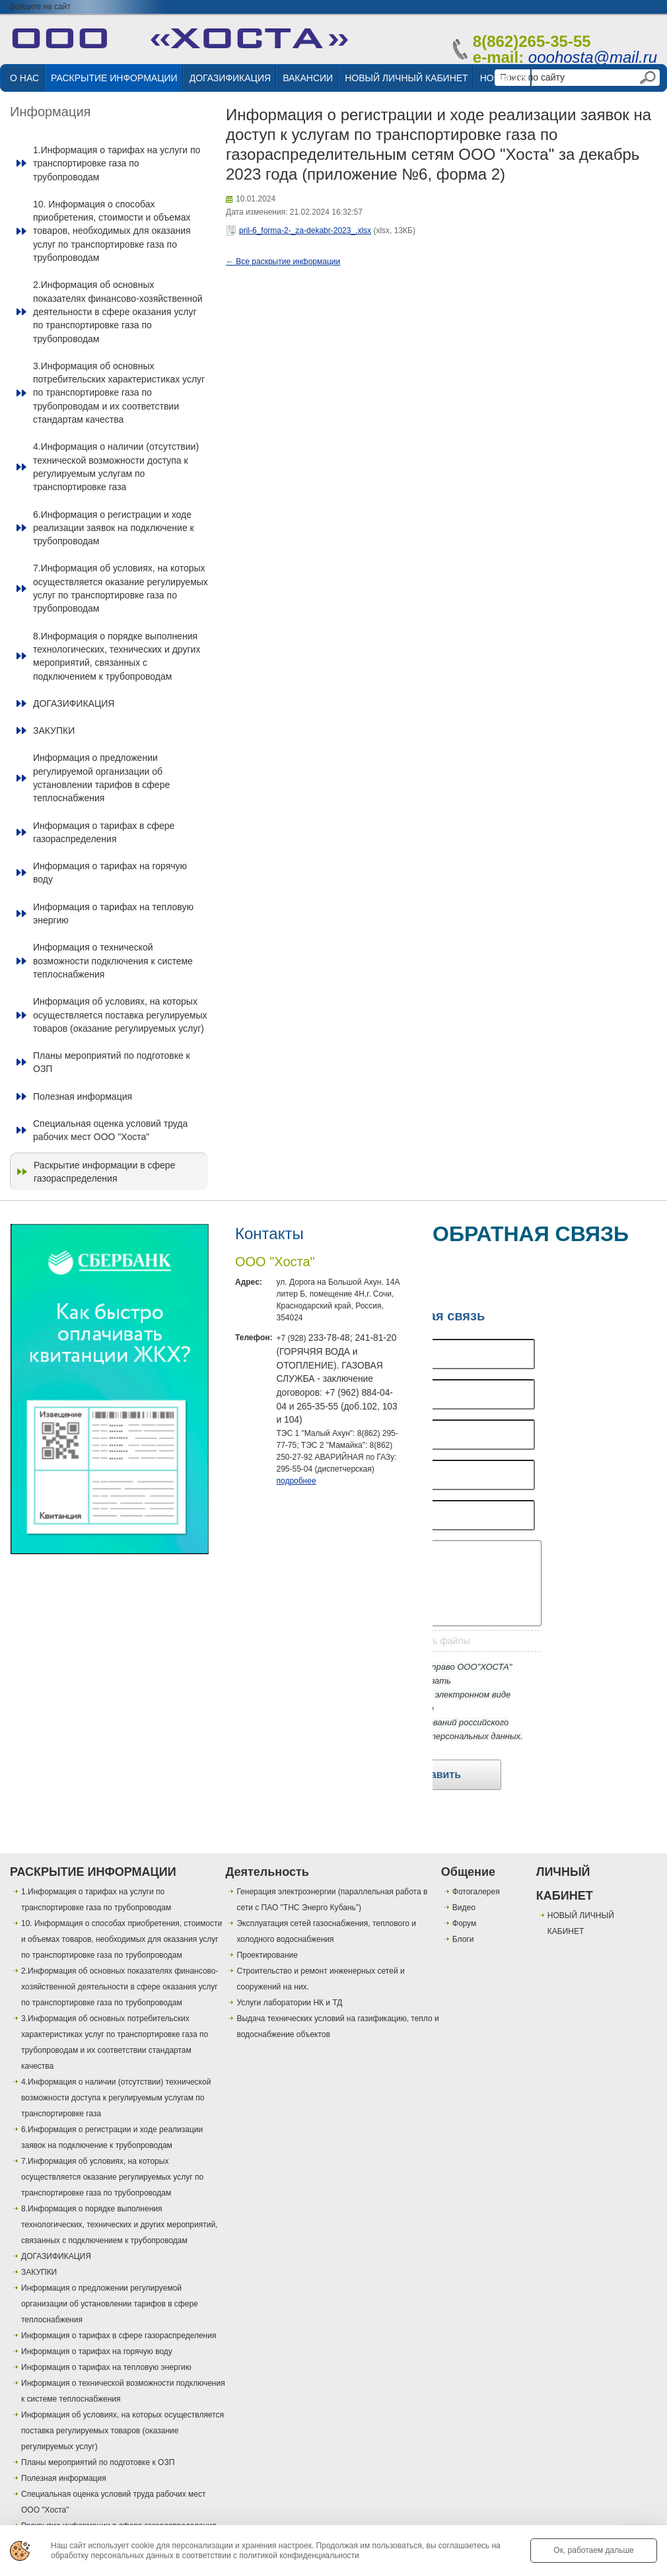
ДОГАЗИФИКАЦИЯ (230, 78)
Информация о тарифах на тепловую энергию (113, 913)
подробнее (296, 1480)
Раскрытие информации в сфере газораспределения (104, 1172)
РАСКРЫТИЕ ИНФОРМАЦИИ (114, 78)
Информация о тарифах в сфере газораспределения (103, 832)
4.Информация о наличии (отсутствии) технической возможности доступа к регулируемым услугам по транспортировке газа (116, 466)
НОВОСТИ (503, 78)
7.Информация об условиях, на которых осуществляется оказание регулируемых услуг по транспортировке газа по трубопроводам (120, 588)
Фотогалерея (476, 1891)
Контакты (269, 1233)
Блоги (463, 1939)
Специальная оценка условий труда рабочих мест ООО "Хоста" (110, 1130)
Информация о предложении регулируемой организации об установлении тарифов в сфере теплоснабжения (101, 777)
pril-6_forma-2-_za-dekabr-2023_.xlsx (305, 230)
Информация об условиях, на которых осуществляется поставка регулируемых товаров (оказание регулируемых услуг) (120, 1015)
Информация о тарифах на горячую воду (110, 872)
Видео (463, 1907)
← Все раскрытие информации (283, 261)
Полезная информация (82, 1096)
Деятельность (266, 1871)
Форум (464, 1923)
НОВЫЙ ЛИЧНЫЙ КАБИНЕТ (406, 78)
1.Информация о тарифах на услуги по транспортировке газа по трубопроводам (116, 163)
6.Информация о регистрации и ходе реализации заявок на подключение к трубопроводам (113, 528)
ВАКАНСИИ (308, 78)
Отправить (432, 1774)
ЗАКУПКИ (54, 730)
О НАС (24, 78)
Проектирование (267, 1955)
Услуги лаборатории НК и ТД (289, 2002)
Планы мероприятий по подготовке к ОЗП (111, 1062)
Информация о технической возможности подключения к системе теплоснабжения (113, 961)
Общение (468, 1871)
